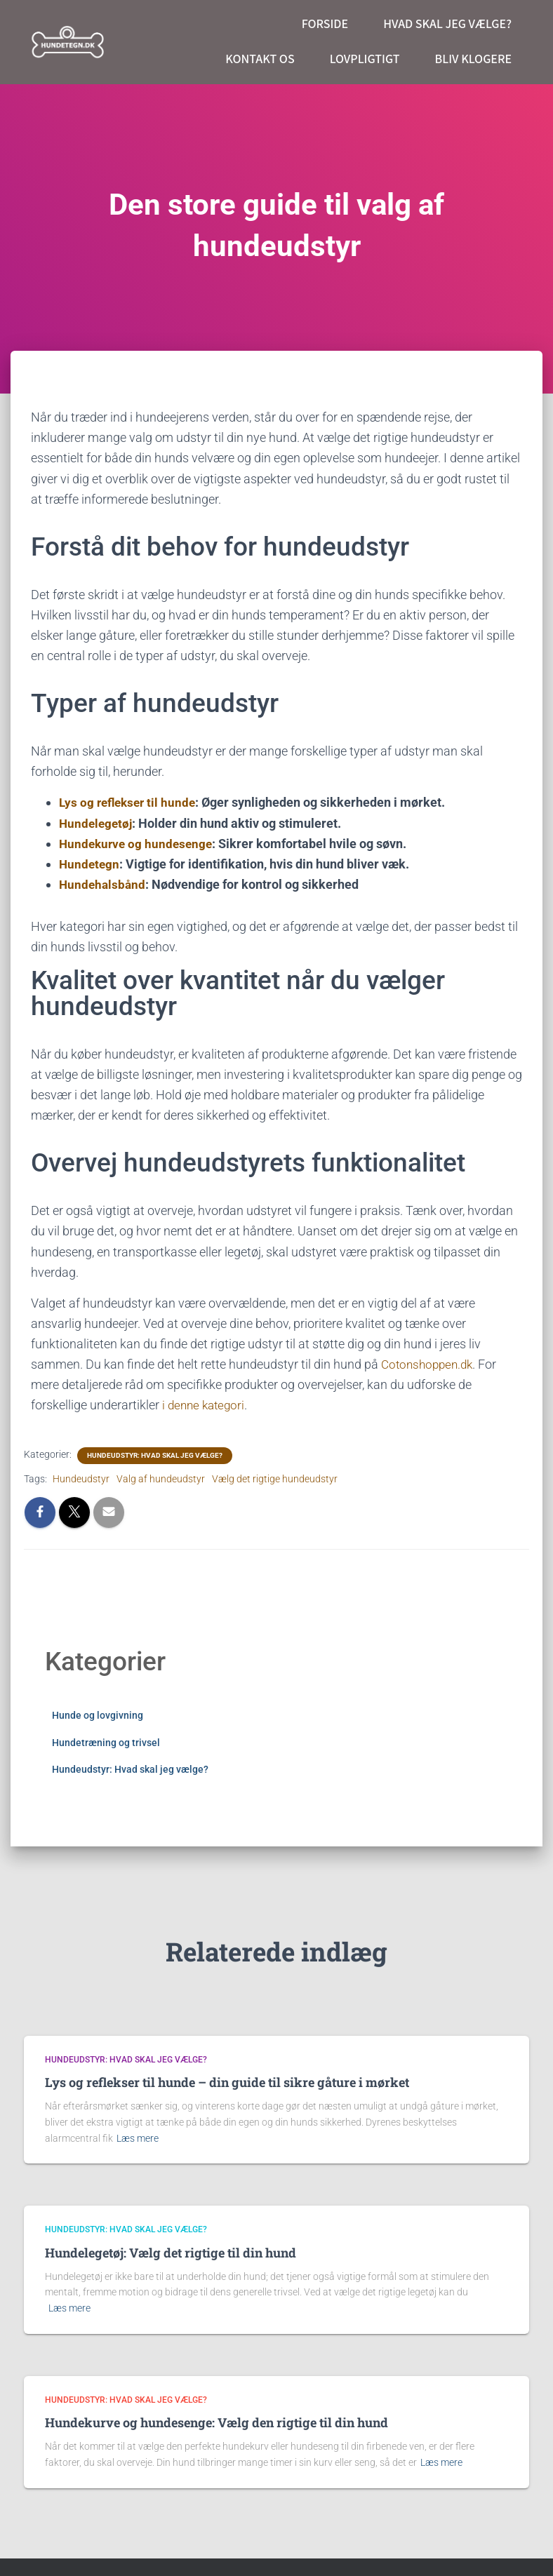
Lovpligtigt (365, 59)
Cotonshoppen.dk (430, 1363)
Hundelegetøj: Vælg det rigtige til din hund (170, 2252)
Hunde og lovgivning (97, 1714)
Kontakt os (259, 59)
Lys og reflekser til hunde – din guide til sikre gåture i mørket (227, 2082)
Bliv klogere (473, 59)
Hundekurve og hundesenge (138, 843)
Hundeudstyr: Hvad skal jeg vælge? (154, 1454)
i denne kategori (204, 1404)
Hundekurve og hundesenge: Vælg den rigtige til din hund (216, 2422)
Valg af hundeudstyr (160, 1478)
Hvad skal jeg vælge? (447, 24)
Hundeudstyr (81, 1478)
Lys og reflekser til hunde (130, 802)
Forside (325, 24)
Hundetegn (90, 864)
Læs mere (137, 2138)
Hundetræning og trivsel (106, 1741)
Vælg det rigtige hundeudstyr (275, 1478)
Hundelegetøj (97, 823)
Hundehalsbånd (103, 884)
